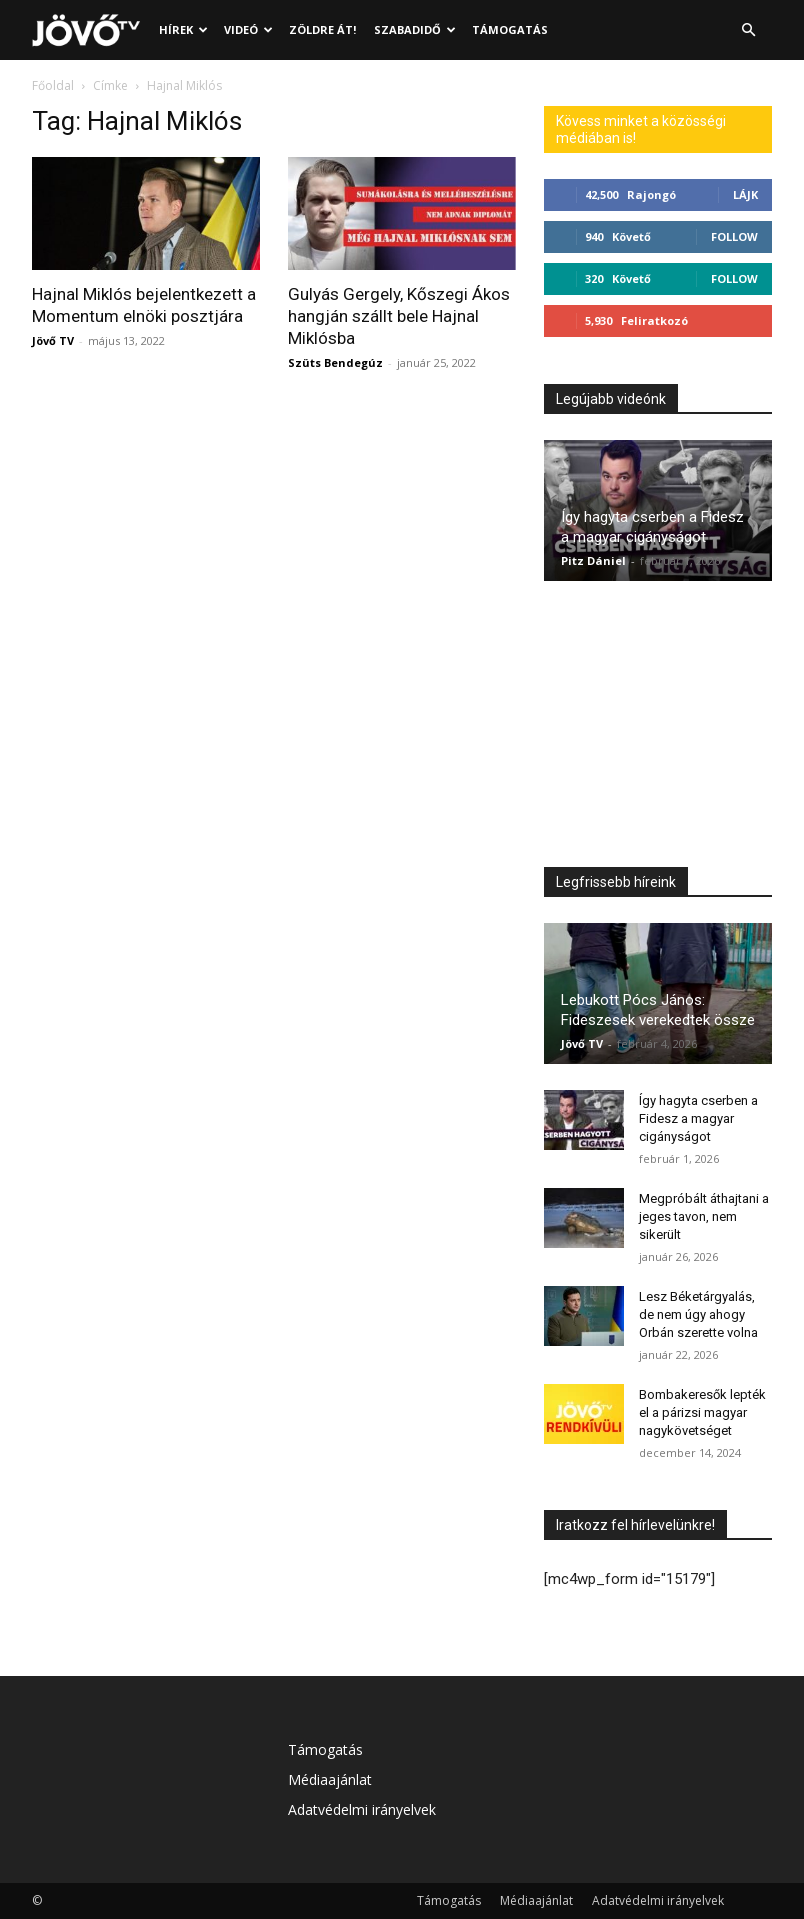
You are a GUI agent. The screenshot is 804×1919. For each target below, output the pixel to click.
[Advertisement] (658, 729)
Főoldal (53, 85)
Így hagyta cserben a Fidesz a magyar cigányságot (698, 1118)
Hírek (183, 29)
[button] (748, 30)
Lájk (745, 194)
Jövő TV (53, 340)
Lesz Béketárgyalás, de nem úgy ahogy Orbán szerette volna (698, 1314)
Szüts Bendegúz (335, 362)
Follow (734, 236)
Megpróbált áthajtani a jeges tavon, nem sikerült (704, 1216)
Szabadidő (415, 29)
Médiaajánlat (330, 1779)
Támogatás (510, 29)
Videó (248, 29)
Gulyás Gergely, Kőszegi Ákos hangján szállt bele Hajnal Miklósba (399, 316)
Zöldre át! (322, 29)
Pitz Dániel (593, 560)
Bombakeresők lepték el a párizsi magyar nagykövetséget (702, 1412)
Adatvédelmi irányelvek (362, 1809)
